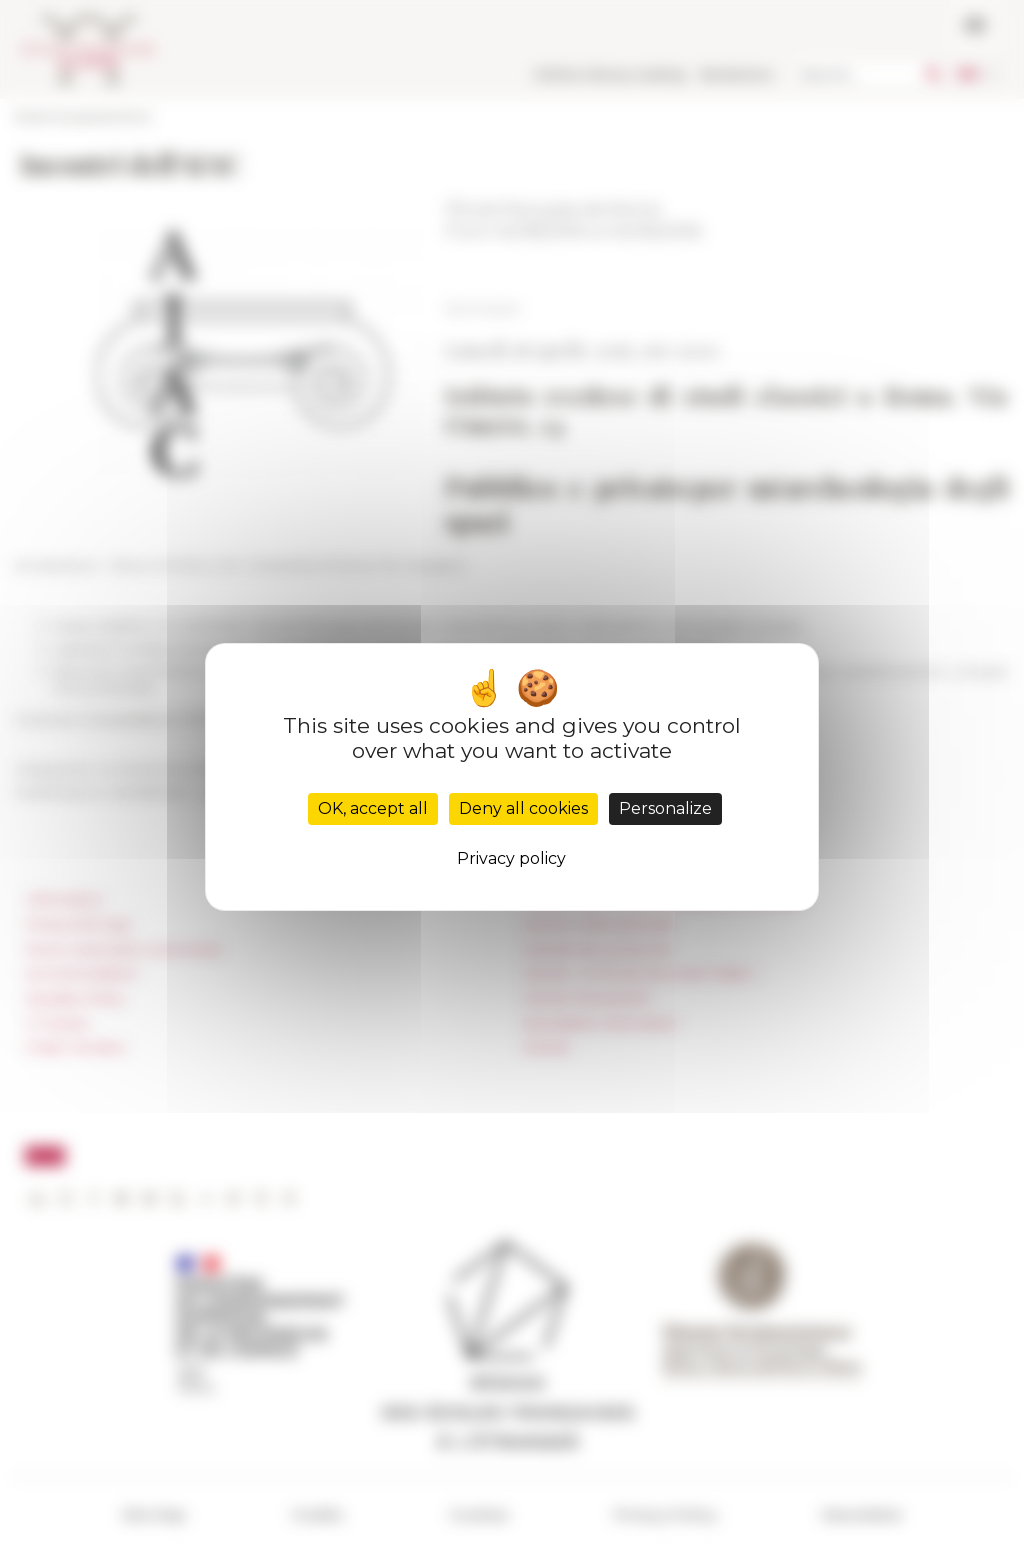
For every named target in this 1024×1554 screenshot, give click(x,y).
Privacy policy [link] (511, 858)
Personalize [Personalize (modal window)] (665, 808)
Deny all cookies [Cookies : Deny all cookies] (523, 808)
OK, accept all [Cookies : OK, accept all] (373, 808)
